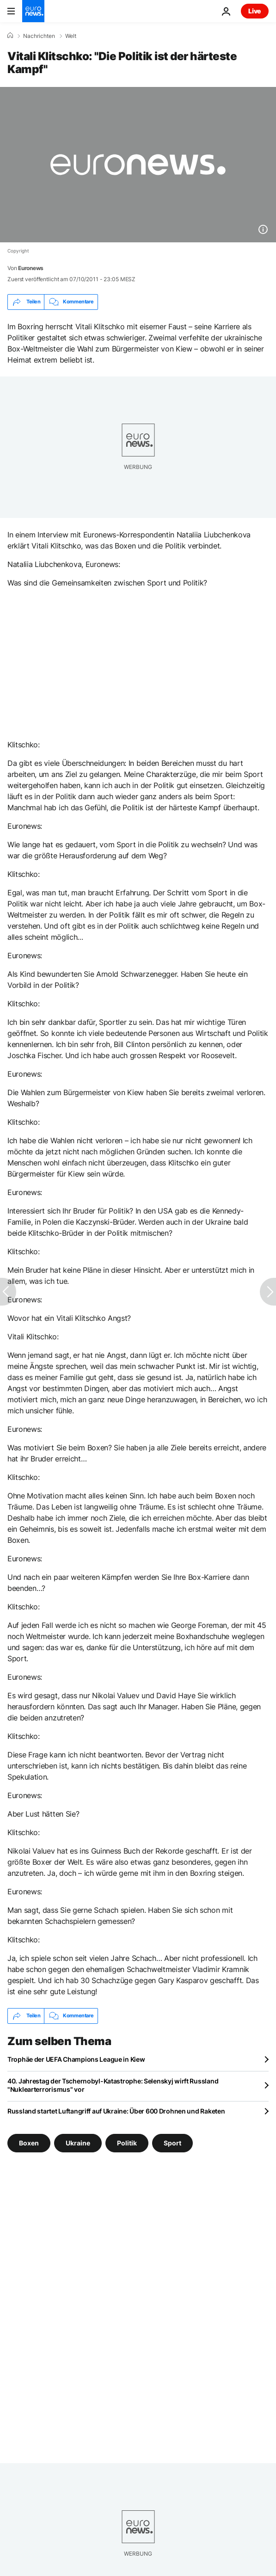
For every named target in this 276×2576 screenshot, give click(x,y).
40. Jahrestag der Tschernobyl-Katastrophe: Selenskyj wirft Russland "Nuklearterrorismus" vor (112, 2085)
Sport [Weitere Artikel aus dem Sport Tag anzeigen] (172, 2142)
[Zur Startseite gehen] (33, 11)
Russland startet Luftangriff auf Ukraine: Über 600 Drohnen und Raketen (116, 2111)
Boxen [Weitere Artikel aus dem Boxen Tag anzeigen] (29, 2142)
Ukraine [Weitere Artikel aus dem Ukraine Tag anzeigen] (78, 2142)
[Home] (10, 35)
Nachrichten (39, 36)
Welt (70, 36)
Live (254, 11)
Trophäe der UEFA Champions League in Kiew (76, 2059)
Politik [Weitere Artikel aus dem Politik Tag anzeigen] (127, 2142)
